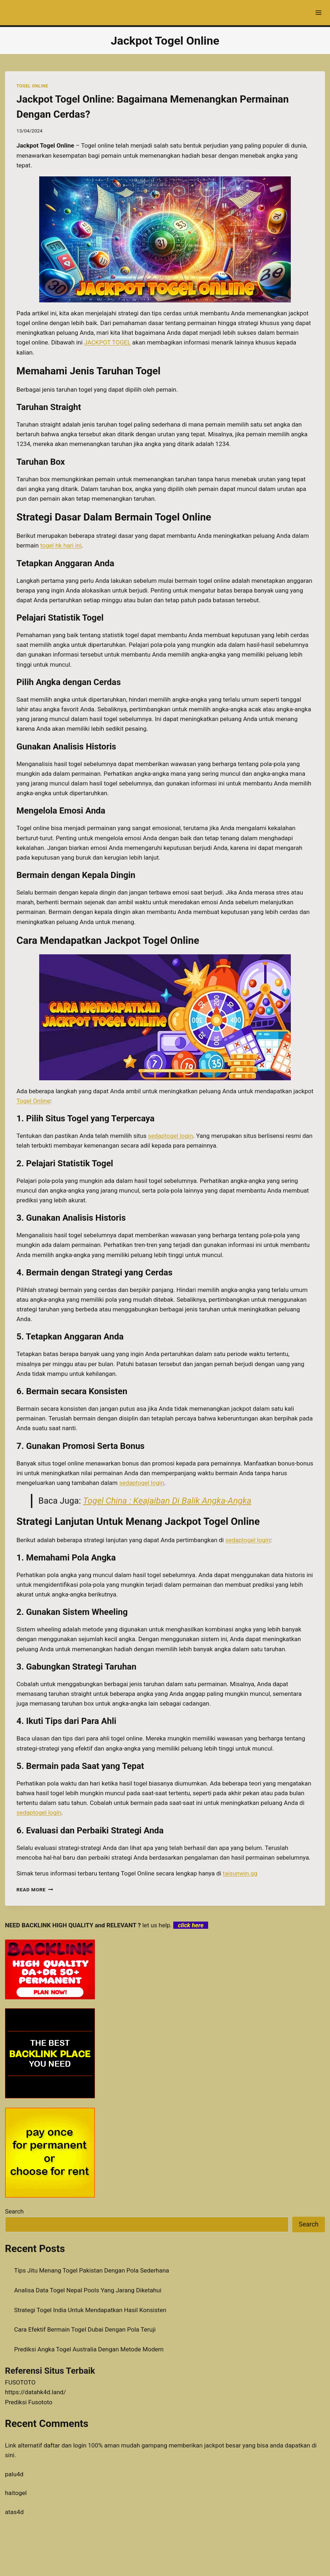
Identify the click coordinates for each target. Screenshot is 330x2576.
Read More (35, 1889)
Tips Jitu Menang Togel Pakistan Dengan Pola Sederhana (91, 2270)
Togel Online (33, 1100)
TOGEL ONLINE (32, 86)
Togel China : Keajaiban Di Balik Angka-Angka (167, 1501)
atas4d (14, 2512)
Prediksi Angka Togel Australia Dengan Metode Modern (89, 2349)
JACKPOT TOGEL (107, 342)
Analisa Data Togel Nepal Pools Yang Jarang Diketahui (87, 2290)
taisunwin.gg (240, 1873)
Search (14, 2211)
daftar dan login (64, 2445)
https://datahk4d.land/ (35, 2392)
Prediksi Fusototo (28, 2402)
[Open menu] (318, 12)
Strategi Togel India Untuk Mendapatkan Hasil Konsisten (90, 2310)
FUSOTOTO (20, 2382)
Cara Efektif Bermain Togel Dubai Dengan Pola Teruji (85, 2329)
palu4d (14, 2474)
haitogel (16, 2492)
